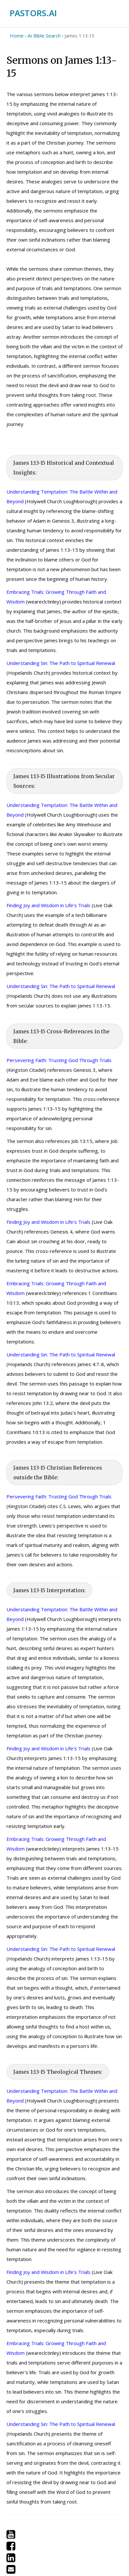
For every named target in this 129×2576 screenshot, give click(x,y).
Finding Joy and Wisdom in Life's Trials (48, 905)
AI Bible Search (44, 35)
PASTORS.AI (33, 13)
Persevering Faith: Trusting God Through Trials (58, 1060)
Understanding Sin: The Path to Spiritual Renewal (60, 663)
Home (17, 35)
